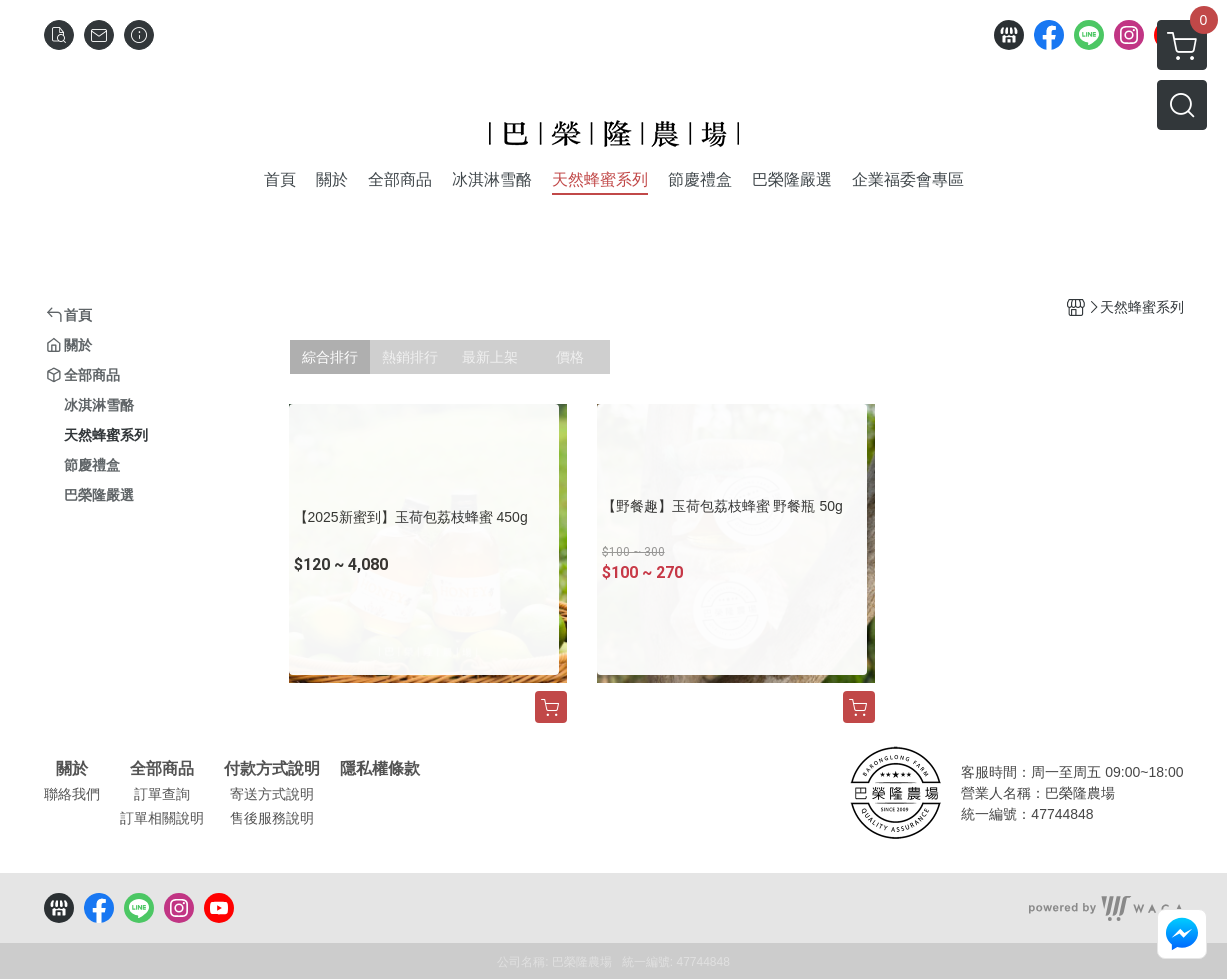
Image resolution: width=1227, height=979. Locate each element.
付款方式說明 (272, 769)
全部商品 (162, 769)
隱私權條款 (380, 769)
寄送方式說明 (272, 794)
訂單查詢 (162, 794)
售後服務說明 (272, 818)
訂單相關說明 (162, 818)
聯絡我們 (72, 794)
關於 (72, 769)
